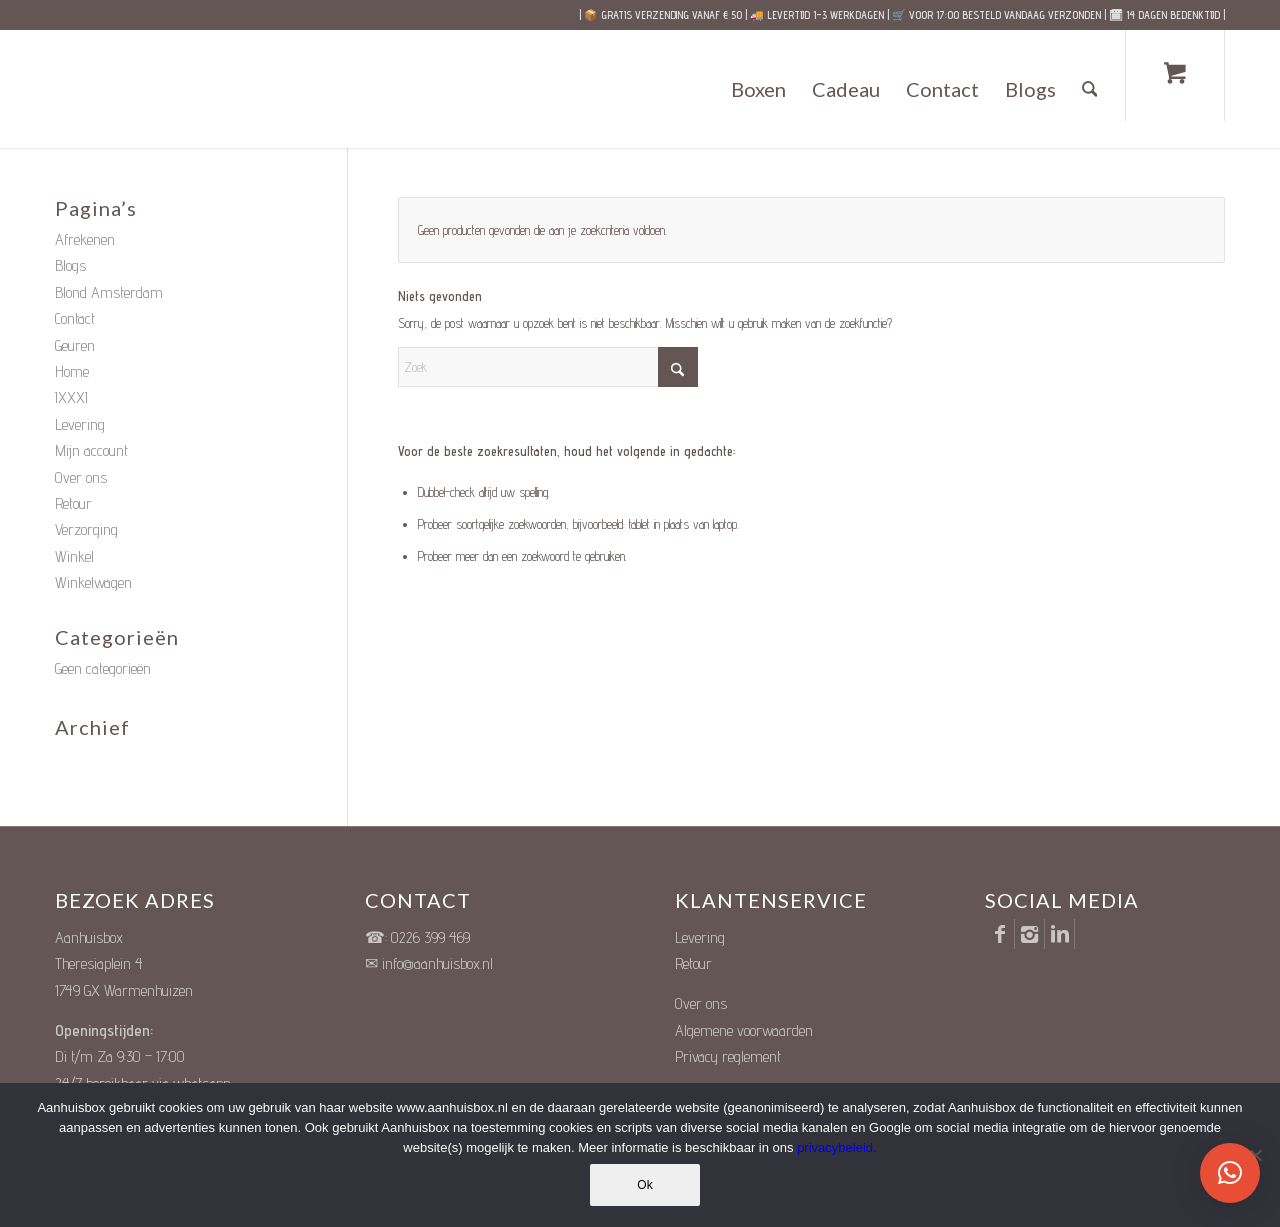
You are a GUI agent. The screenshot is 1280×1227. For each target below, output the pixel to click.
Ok (644, 1185)
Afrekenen (85, 239)
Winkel (74, 556)
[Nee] (1255, 1155)
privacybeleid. (837, 1147)
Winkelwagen (93, 582)
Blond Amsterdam (109, 292)
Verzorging (86, 529)
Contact (75, 318)
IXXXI (71, 397)
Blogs (70, 265)
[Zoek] (1090, 89)
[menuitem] (758, 89)
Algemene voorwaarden (744, 1030)
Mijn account (91, 450)
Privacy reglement (728, 1056)
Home (72, 371)
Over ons (81, 477)
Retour (73, 503)
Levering (80, 424)
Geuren (75, 345)
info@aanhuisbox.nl (437, 963)
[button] (1230, 1173)
